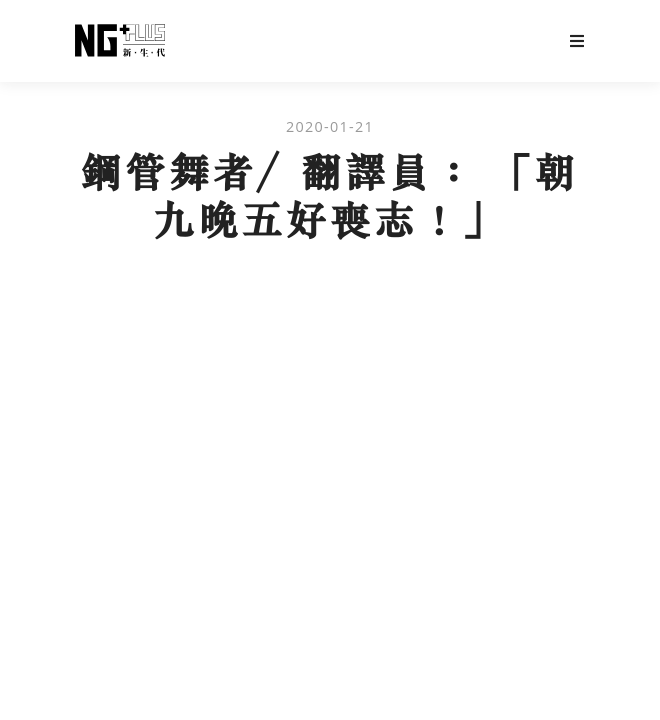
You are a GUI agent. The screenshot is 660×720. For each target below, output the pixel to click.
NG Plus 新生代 (120, 41)
